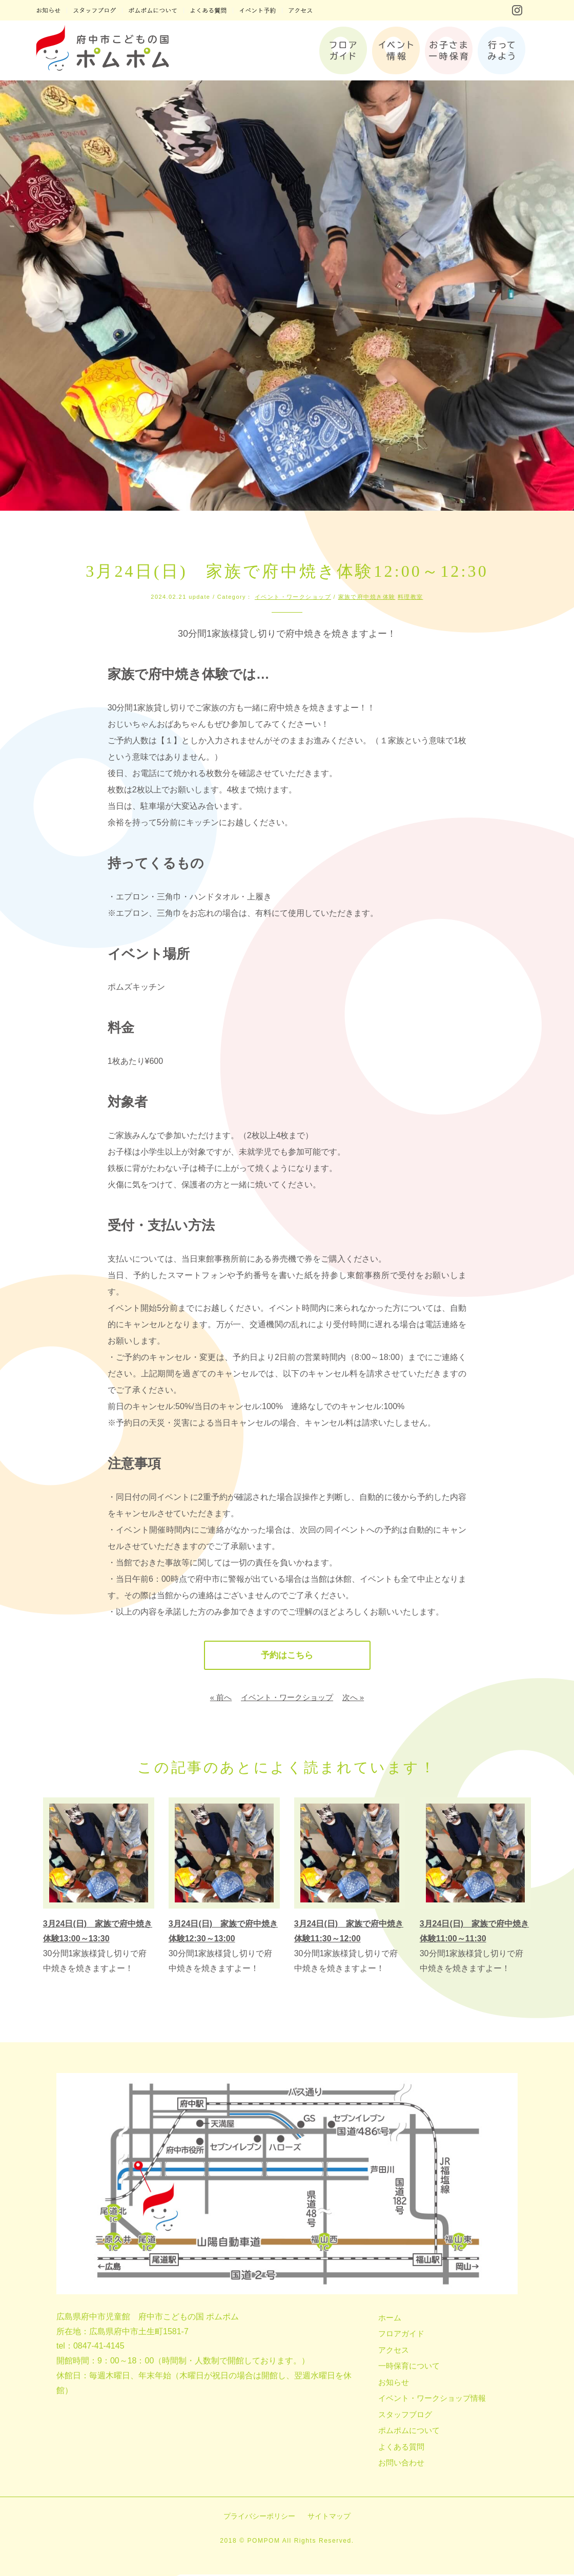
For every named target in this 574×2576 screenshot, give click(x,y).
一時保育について (409, 2367)
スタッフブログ (405, 2416)
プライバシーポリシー (259, 2518)
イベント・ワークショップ (293, 597)
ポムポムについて (409, 2431)
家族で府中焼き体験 (367, 597)
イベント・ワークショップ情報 (432, 2399)
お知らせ (393, 2383)
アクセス (393, 2351)
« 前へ (221, 1698)
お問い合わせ (401, 2464)
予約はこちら (287, 1656)
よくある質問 (401, 2448)
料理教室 (410, 597)
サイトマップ (329, 2518)
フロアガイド (401, 2335)
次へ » (353, 1698)
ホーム (389, 2319)
